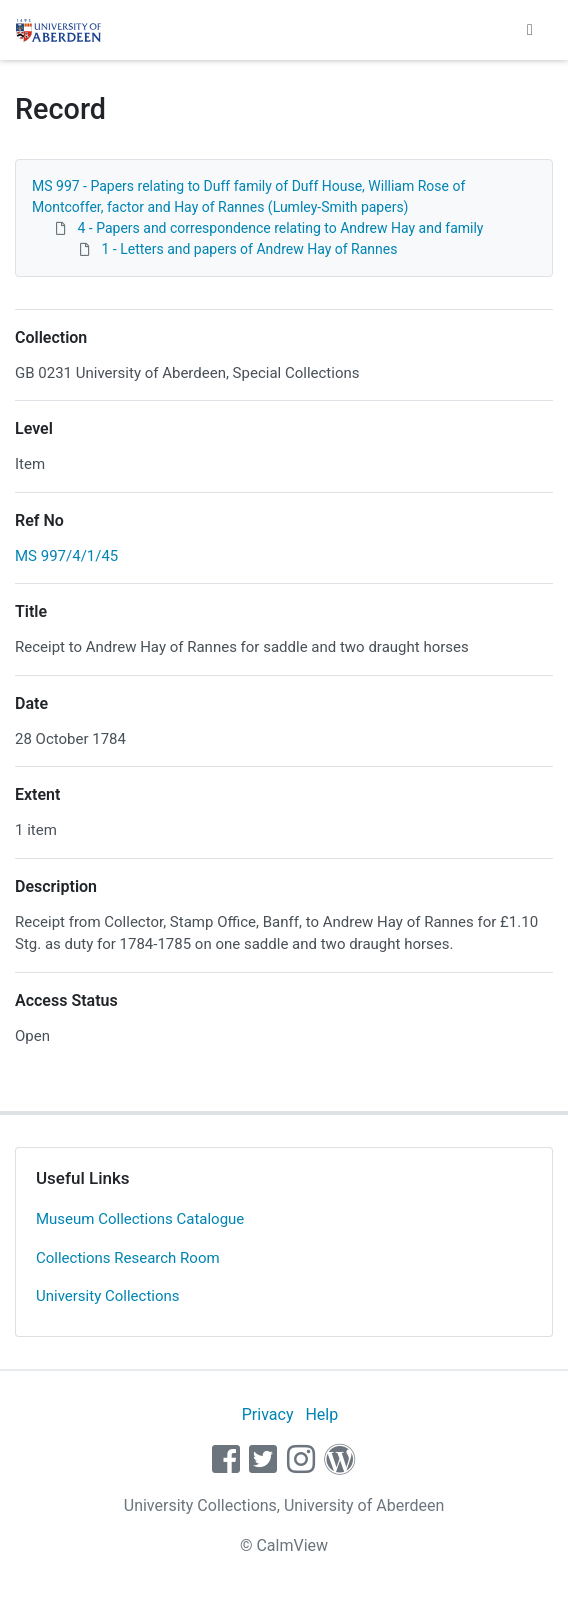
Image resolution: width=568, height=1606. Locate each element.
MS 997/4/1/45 (66, 556)
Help (321, 1414)
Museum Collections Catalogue (140, 1219)
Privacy (268, 1414)
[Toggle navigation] (530, 30)
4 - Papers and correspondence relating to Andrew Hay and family (280, 228)
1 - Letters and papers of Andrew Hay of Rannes (249, 249)
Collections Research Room (128, 1258)
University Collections (108, 1296)
